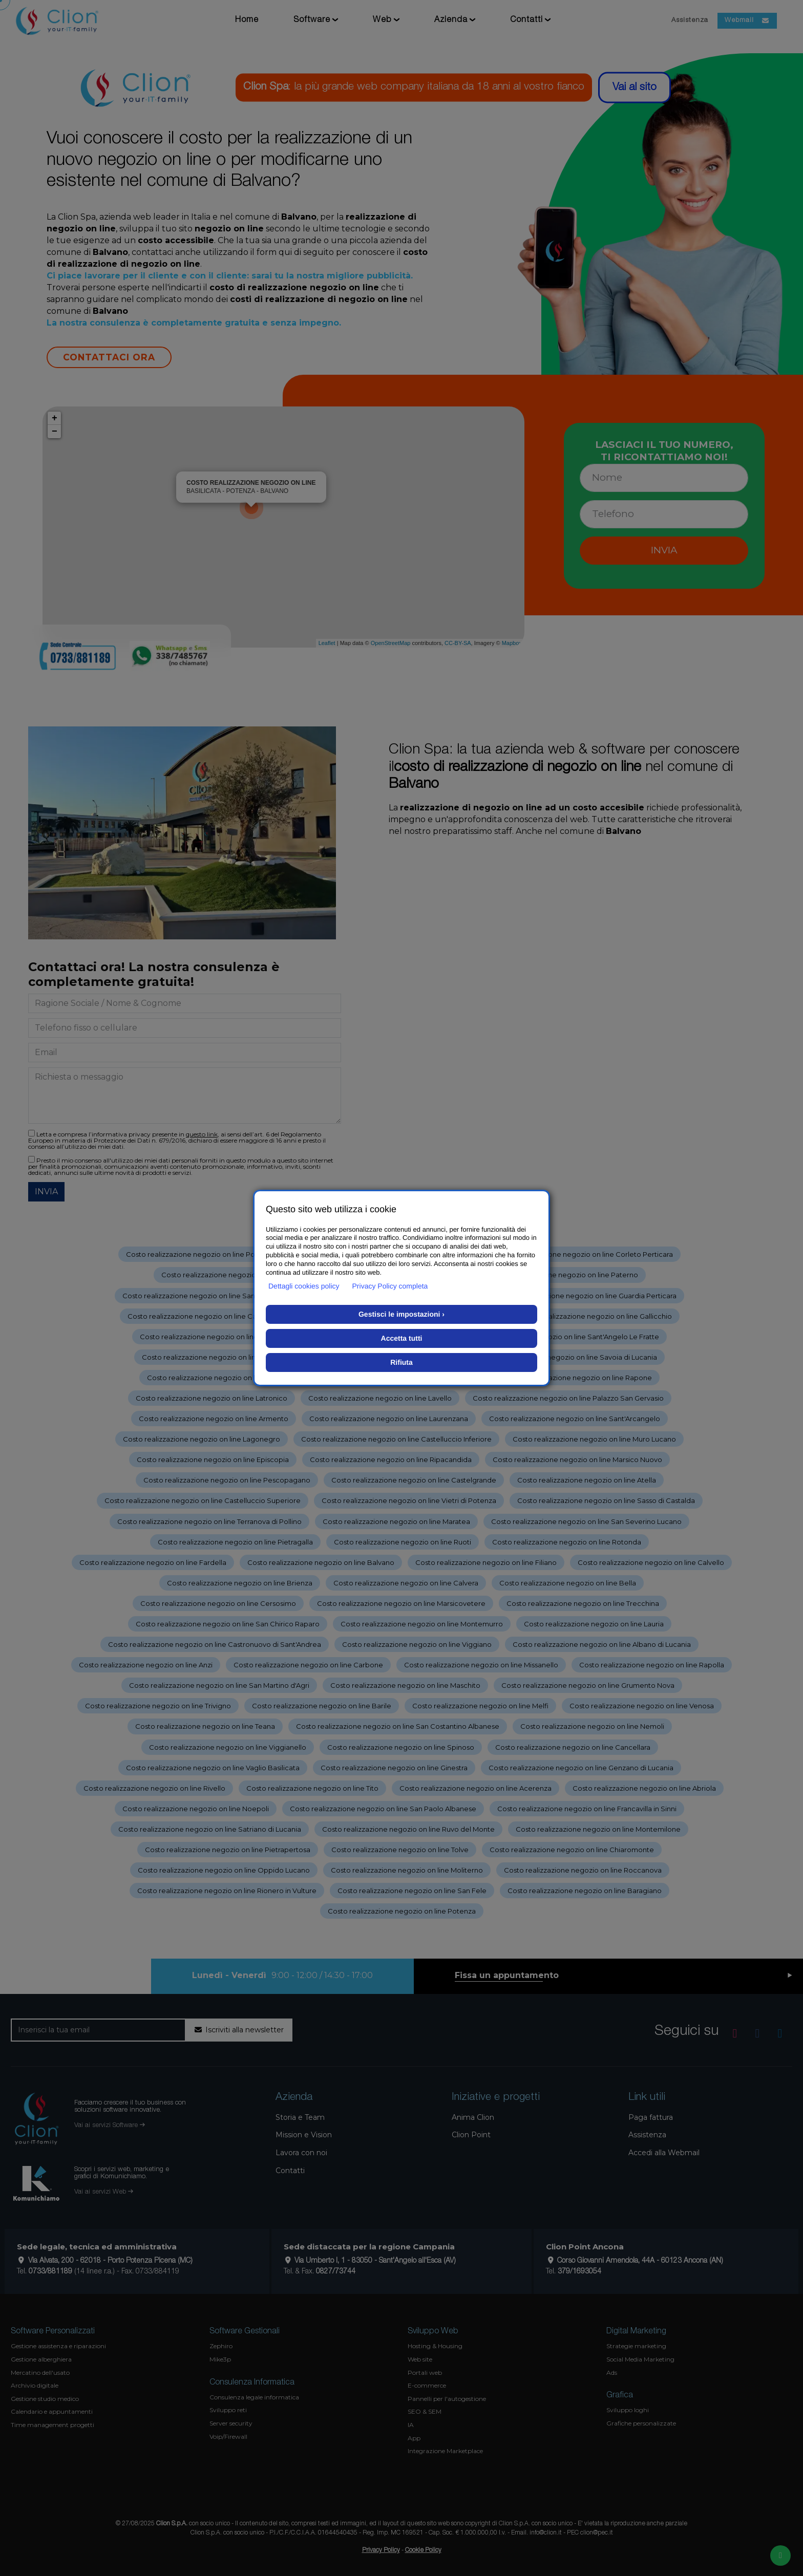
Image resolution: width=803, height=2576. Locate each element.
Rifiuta (401, 1362)
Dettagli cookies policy (304, 1286)
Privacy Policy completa (390, 1286)
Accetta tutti (401, 1338)
